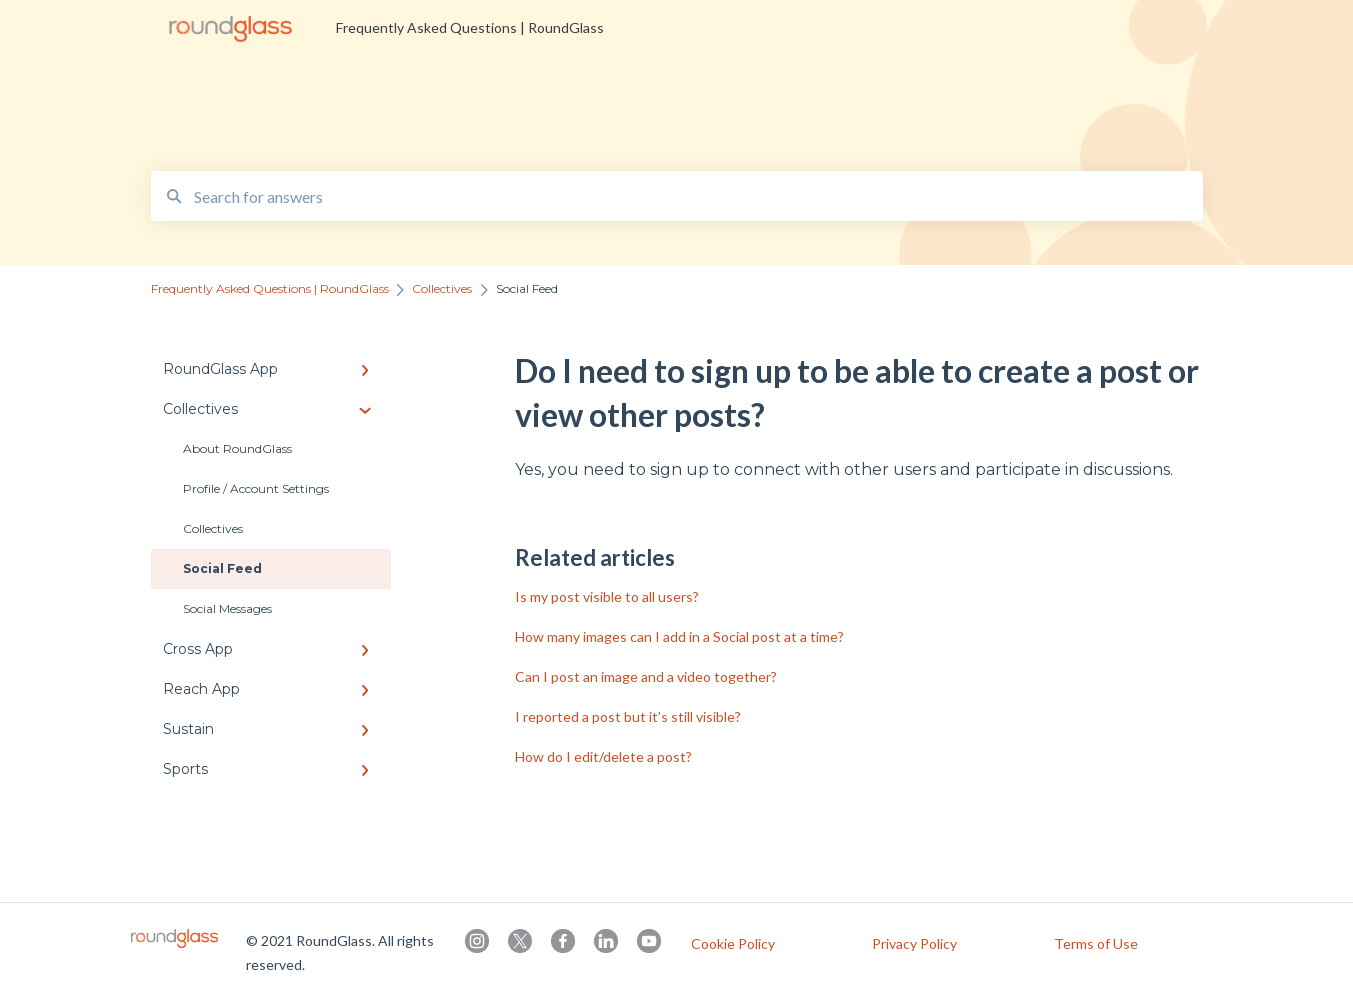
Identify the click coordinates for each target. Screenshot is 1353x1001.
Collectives (213, 528)
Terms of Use (1096, 944)
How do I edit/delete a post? (603, 756)
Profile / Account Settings (256, 488)
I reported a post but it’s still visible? (628, 716)
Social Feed (222, 568)
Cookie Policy (733, 944)
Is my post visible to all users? (607, 596)
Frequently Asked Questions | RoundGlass (470, 27)
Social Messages (227, 608)
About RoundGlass (237, 448)
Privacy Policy (914, 944)
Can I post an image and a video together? (646, 676)
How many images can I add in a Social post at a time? (679, 636)
